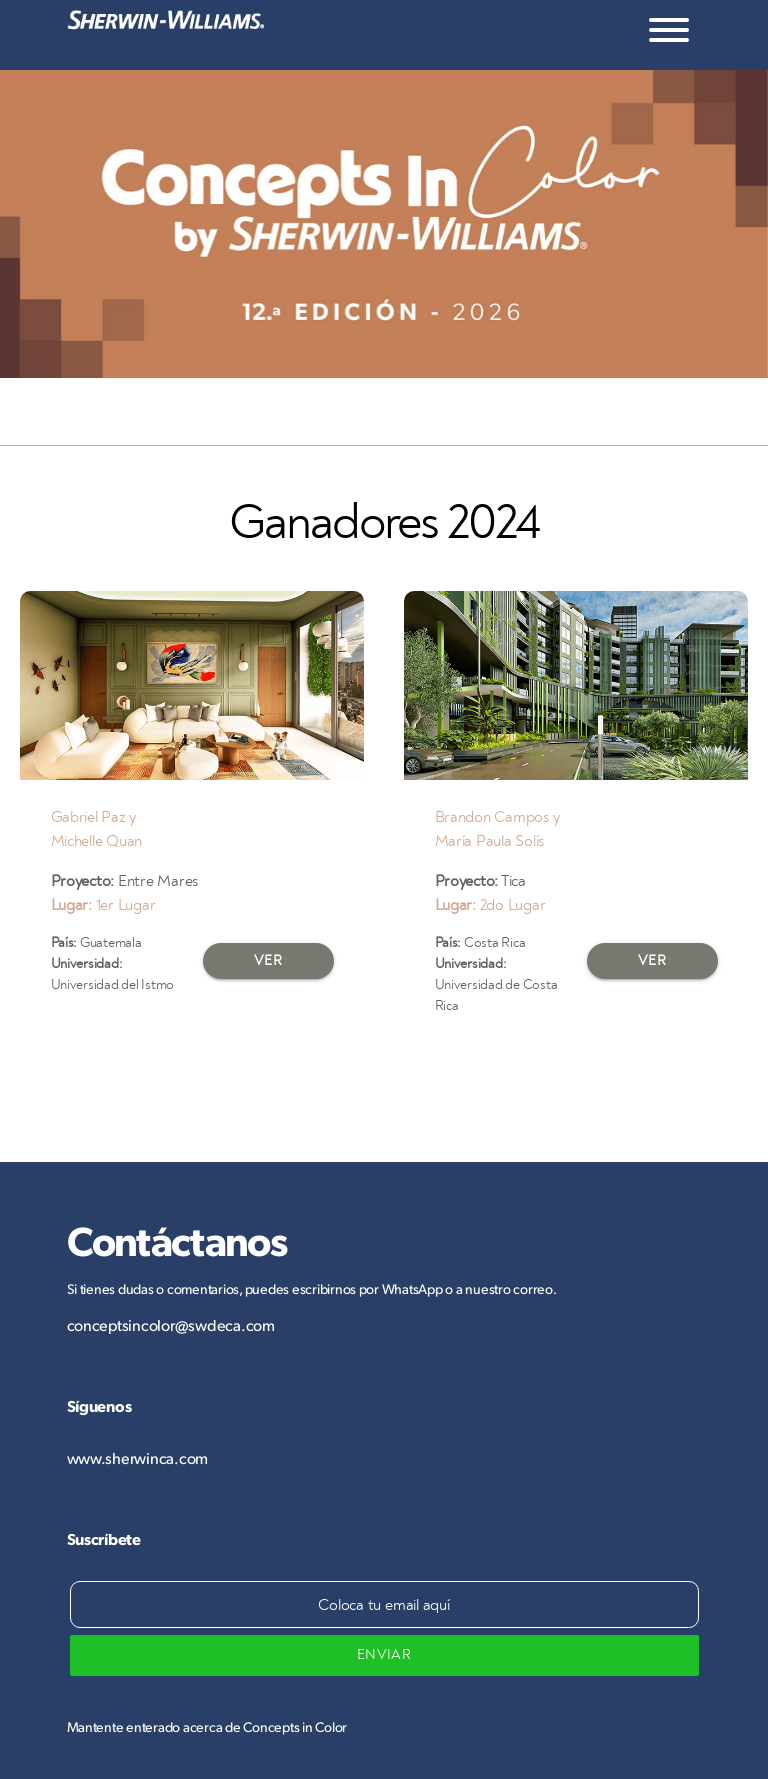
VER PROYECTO (268, 966)
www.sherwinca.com (138, 1457)
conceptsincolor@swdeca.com (171, 1324)
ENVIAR (384, 1655)
